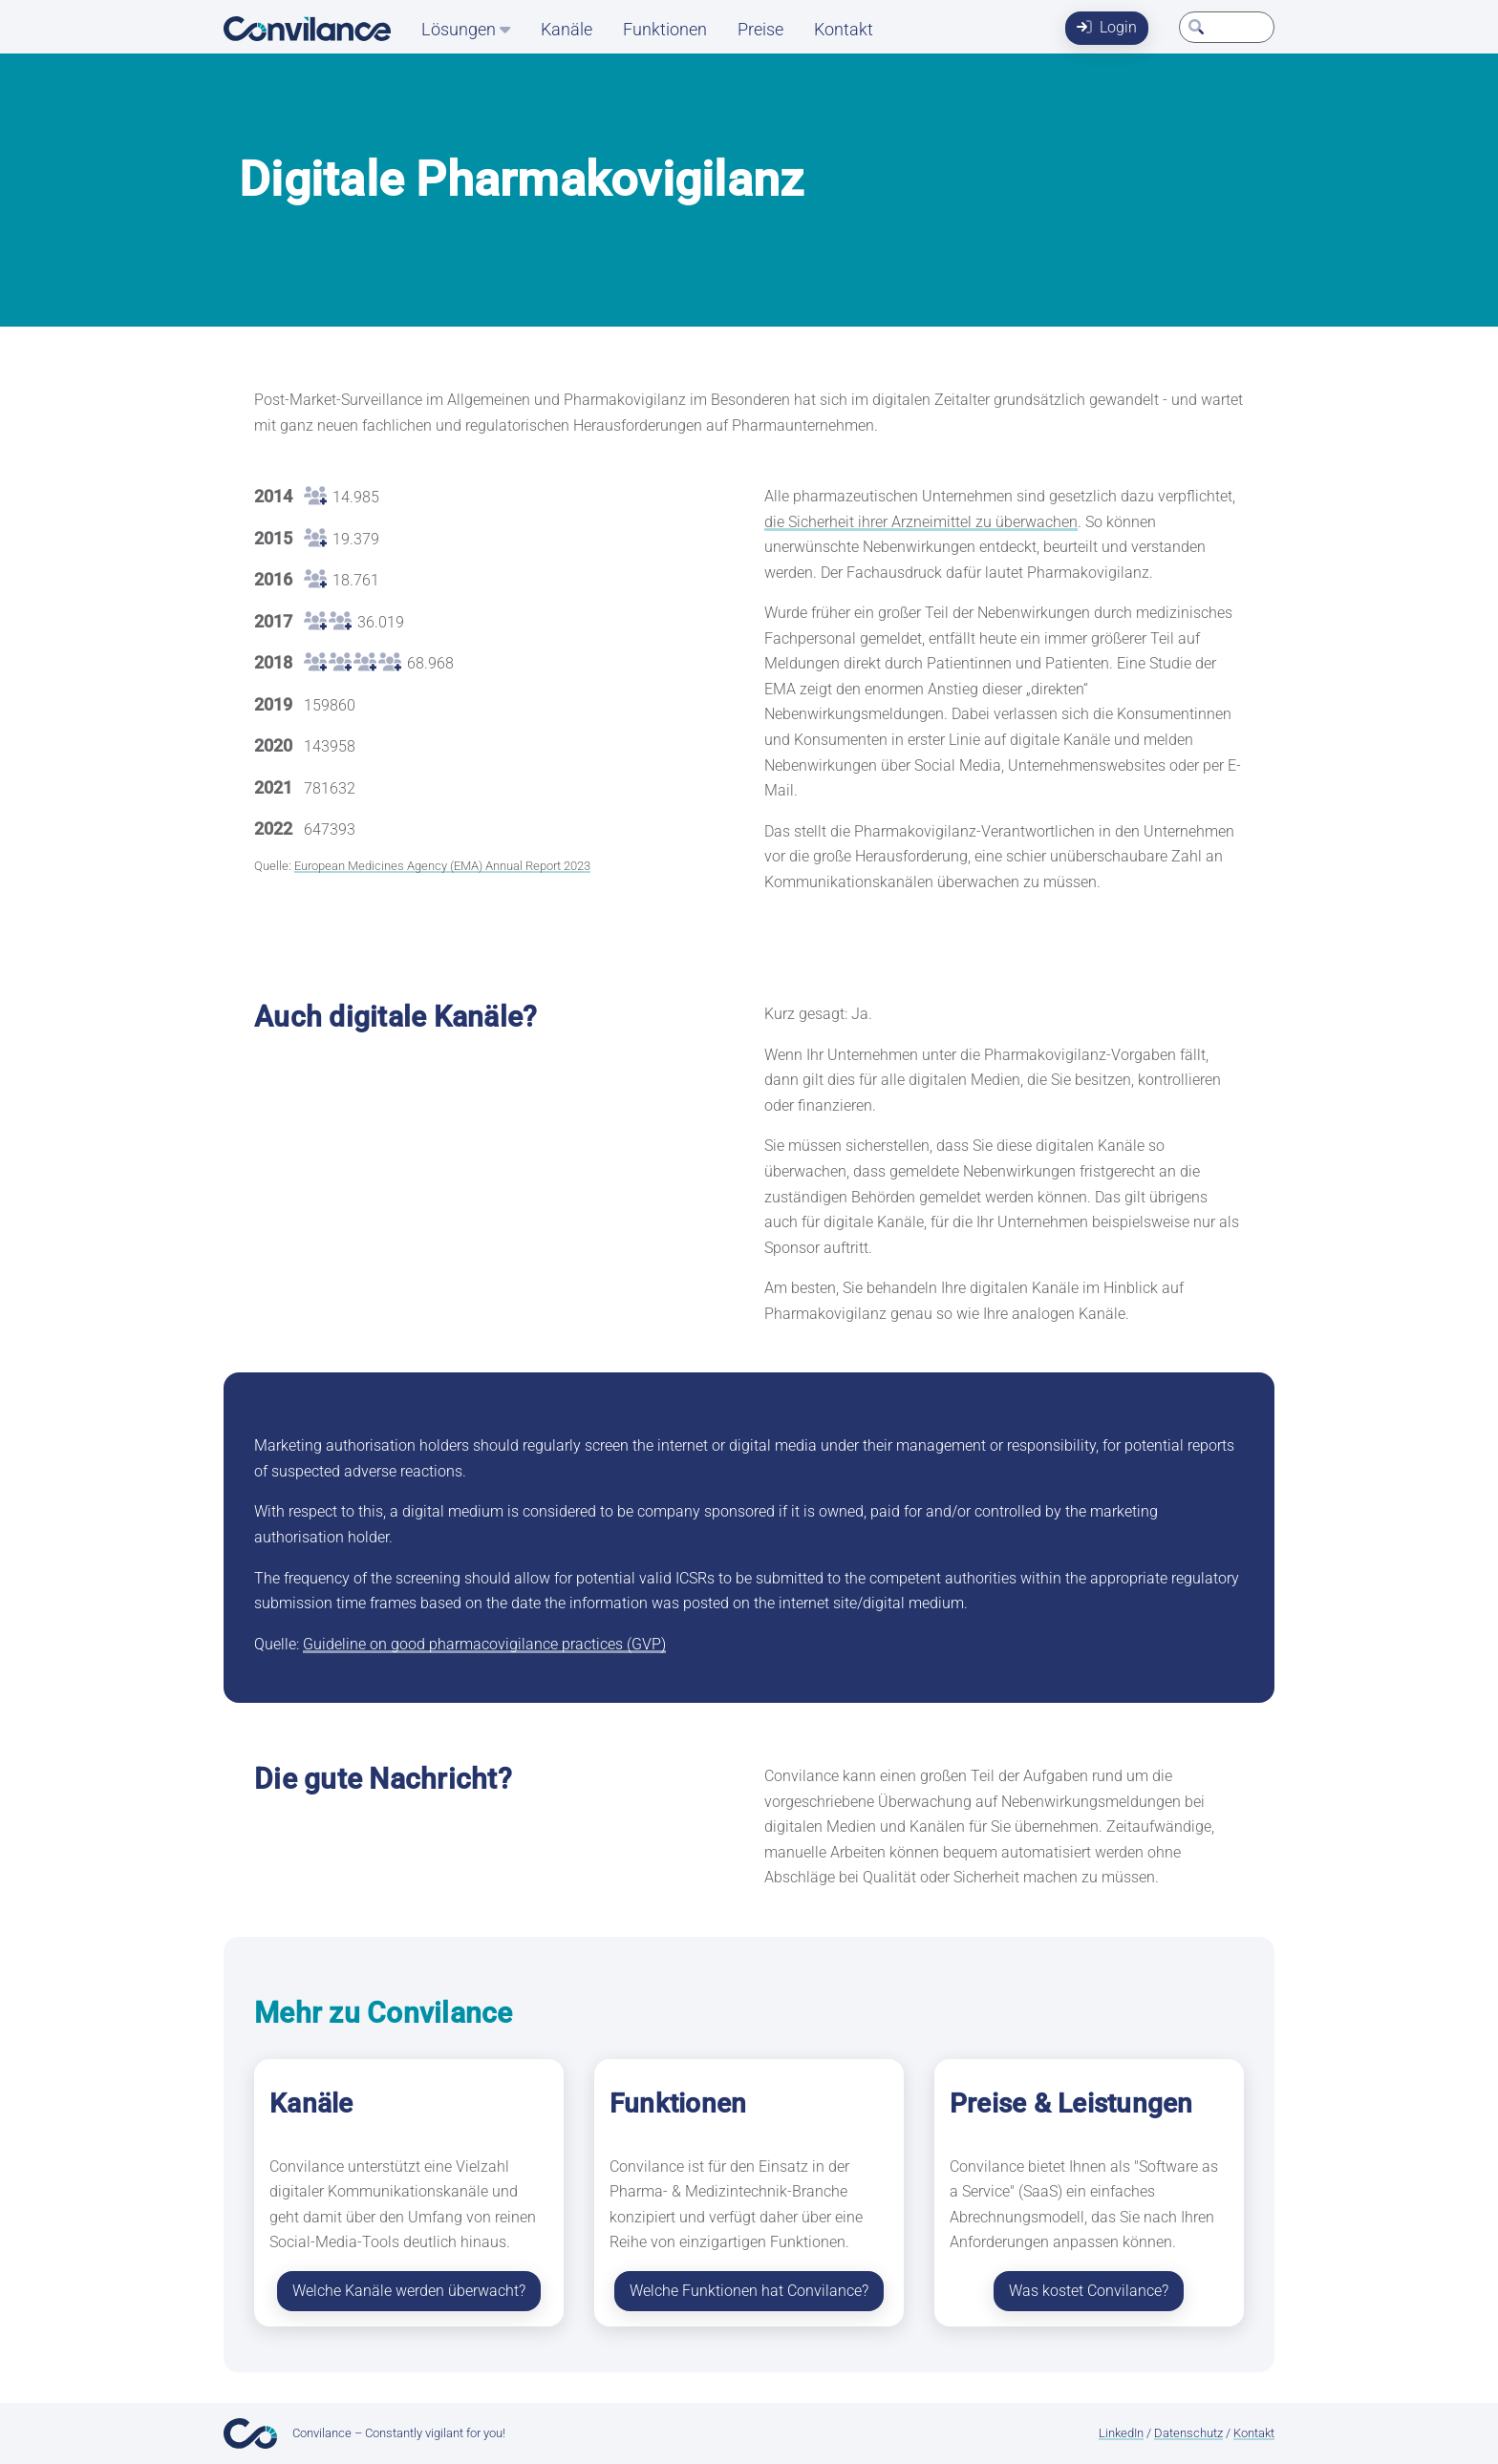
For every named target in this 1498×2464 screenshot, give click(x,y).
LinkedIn (1121, 2433)
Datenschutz (1188, 2433)
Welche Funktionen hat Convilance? (749, 2291)
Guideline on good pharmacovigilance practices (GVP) (484, 1644)
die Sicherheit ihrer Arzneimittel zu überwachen (921, 522)
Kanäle (566, 29)
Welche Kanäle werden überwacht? (408, 2291)
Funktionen (665, 29)
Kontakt (843, 29)
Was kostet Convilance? (1088, 2291)
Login (1107, 27)
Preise (760, 29)
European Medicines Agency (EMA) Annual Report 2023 (442, 866)
